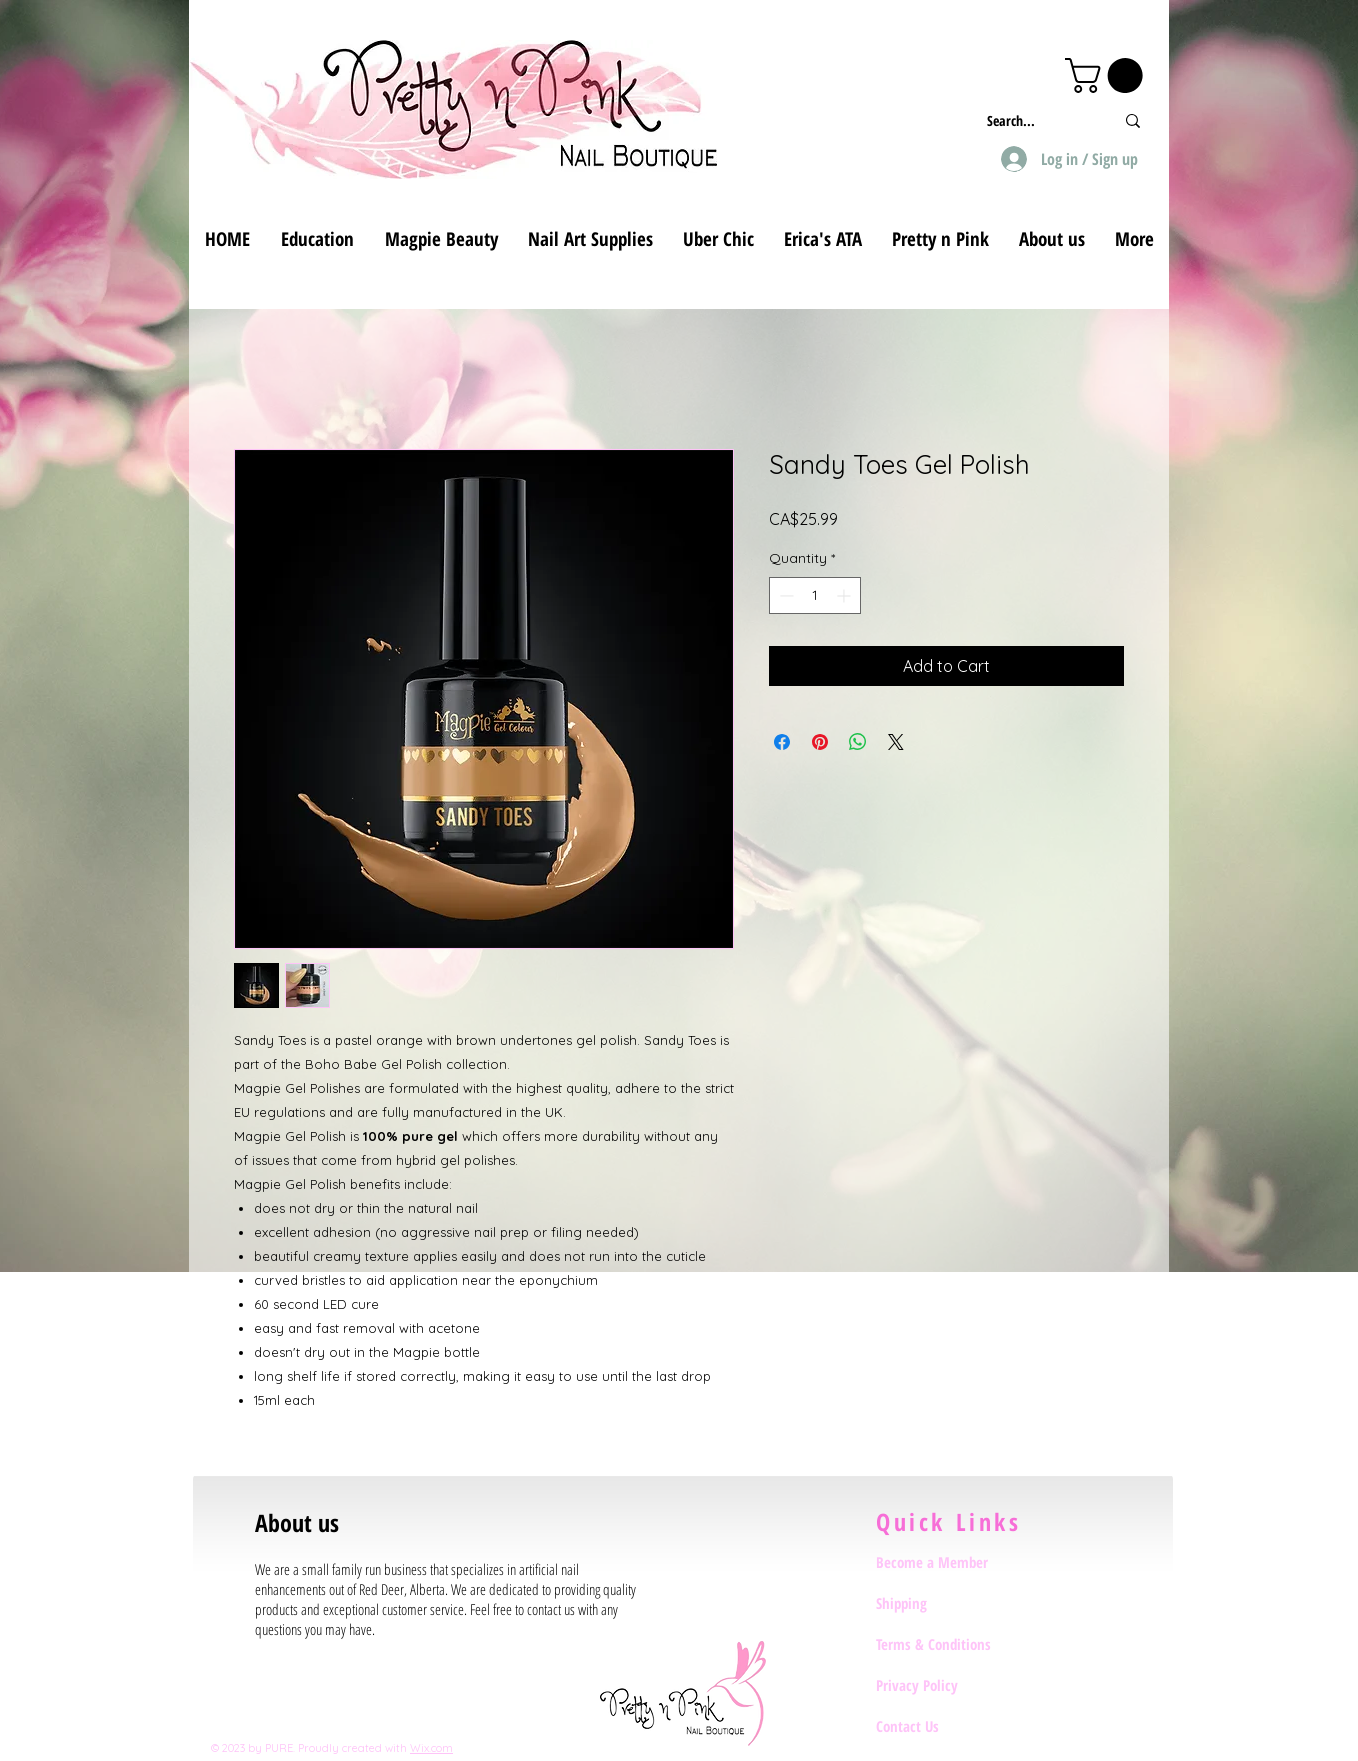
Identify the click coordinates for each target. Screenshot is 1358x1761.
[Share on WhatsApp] (858, 742)
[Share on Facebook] (782, 742)
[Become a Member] (947, 1562)
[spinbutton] (815, 595)
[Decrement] (784, 595)
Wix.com (431, 1748)
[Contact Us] (947, 1726)
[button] (1108, 75)
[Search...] (1035, 120)
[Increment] (845, 595)
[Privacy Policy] (947, 1685)
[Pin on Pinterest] (820, 742)
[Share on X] (896, 742)
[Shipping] (947, 1603)
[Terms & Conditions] (947, 1644)
